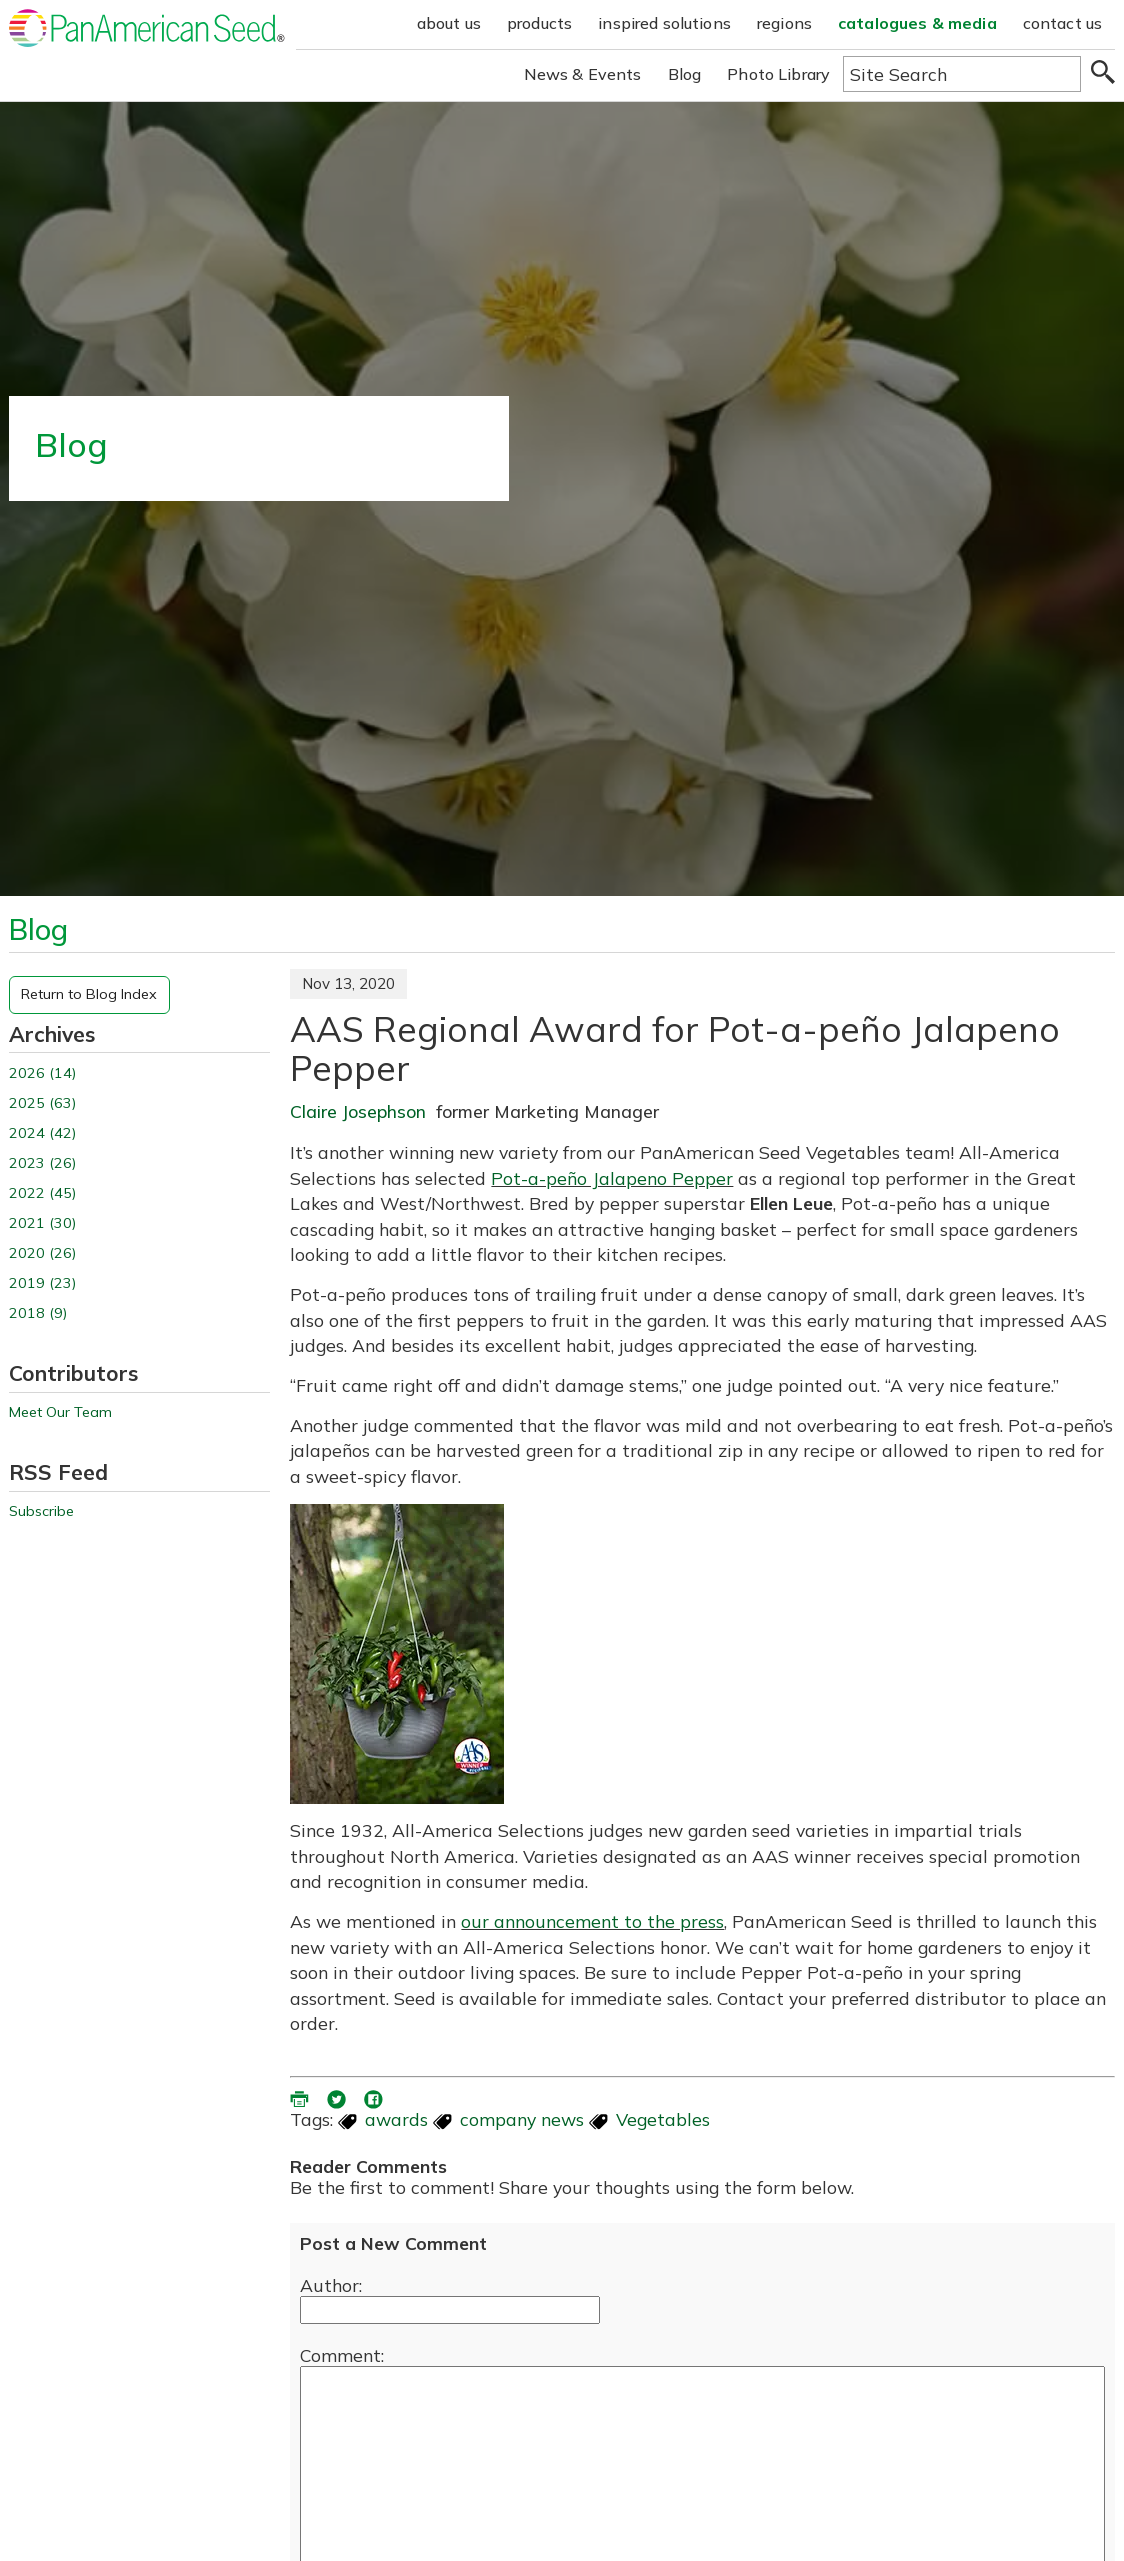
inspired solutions (664, 23)
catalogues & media (917, 23)
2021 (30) (42, 1223)
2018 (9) (38, 1313)
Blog (685, 74)
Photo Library (778, 74)
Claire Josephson (358, 1111)
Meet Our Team (60, 1412)
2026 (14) (42, 1073)
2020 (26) (42, 1253)
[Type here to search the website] (962, 74)
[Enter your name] (450, 2310)
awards (396, 2119)
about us (449, 23)
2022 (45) (42, 1193)
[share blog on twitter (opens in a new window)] (338, 2097)
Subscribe (41, 1511)
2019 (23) (42, 1283)
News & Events (583, 74)
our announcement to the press (592, 1921)
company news (522, 2119)
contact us (1063, 23)
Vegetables (663, 2119)
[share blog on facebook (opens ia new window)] (375, 2097)
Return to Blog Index (89, 994)
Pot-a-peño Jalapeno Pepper (612, 1178)
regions (784, 23)
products (539, 23)
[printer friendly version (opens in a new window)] (301, 2097)
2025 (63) (42, 1103)
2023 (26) (42, 1163)
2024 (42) (42, 1133)
